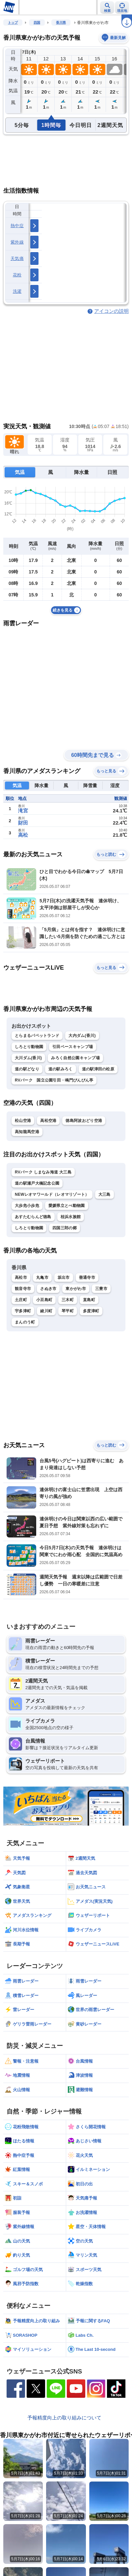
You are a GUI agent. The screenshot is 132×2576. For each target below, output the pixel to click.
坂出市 (64, 1277)
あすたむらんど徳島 (33, 1216)
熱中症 (17, 226)
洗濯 (17, 291)
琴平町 (68, 1311)
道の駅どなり (27, 1069)
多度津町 (91, 1311)
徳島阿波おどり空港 (84, 1120)
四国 (37, 22)
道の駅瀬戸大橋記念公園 (37, 1183)
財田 (23, 822)
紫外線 (17, 242)
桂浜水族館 (71, 1216)
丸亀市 (42, 1277)
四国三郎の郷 (64, 1228)
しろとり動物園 (29, 1046)
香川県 (61, 22)
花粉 (17, 275)
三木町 (68, 1300)
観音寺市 (23, 1288)
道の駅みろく (60, 1069)
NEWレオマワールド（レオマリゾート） (52, 1194)
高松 (23, 834)
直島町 (89, 1300)
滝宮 (23, 810)
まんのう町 (25, 1322)
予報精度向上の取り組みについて (64, 2417)
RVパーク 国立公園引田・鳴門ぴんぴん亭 (54, 1080)
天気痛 (17, 258)
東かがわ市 (76, 1288)
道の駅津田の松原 (98, 1069)
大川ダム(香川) (28, 1058)
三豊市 (101, 1288)
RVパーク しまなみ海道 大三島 (43, 1172)
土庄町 (21, 1300)
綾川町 (46, 1311)
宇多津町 (23, 1311)
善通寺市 (87, 1277)
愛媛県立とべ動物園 (66, 1205)
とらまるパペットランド (37, 1035)
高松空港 (48, 1120)
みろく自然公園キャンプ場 (75, 1058)
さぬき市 (48, 1288)
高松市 (21, 1277)
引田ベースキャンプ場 (72, 1046)
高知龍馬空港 (27, 1131)
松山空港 (23, 1120)
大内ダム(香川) (81, 1035)
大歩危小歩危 (27, 1205)
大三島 (104, 1194)
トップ (13, 22)
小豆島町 (44, 1300)
